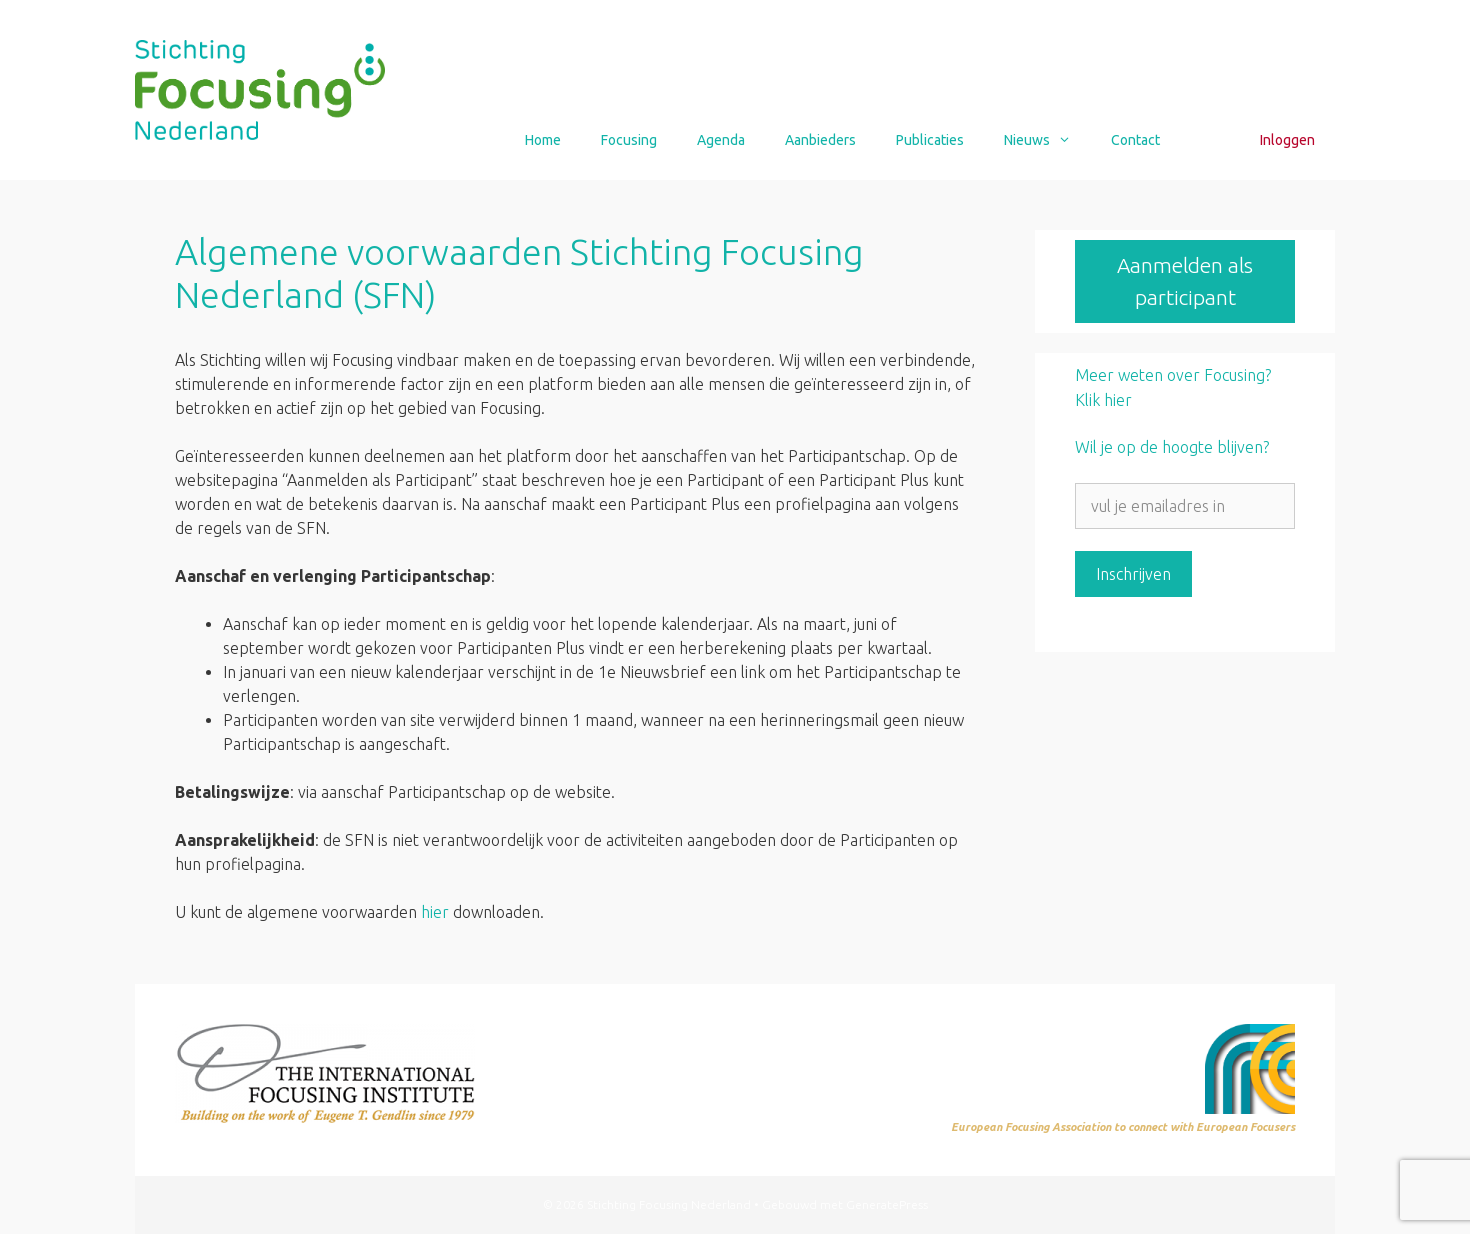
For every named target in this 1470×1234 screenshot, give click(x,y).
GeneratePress (887, 1204)
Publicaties (930, 140)
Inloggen (1287, 140)
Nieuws (1047, 140)
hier (435, 912)
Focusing (629, 140)
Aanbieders (820, 140)
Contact (1135, 140)
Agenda (721, 140)
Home (543, 140)
